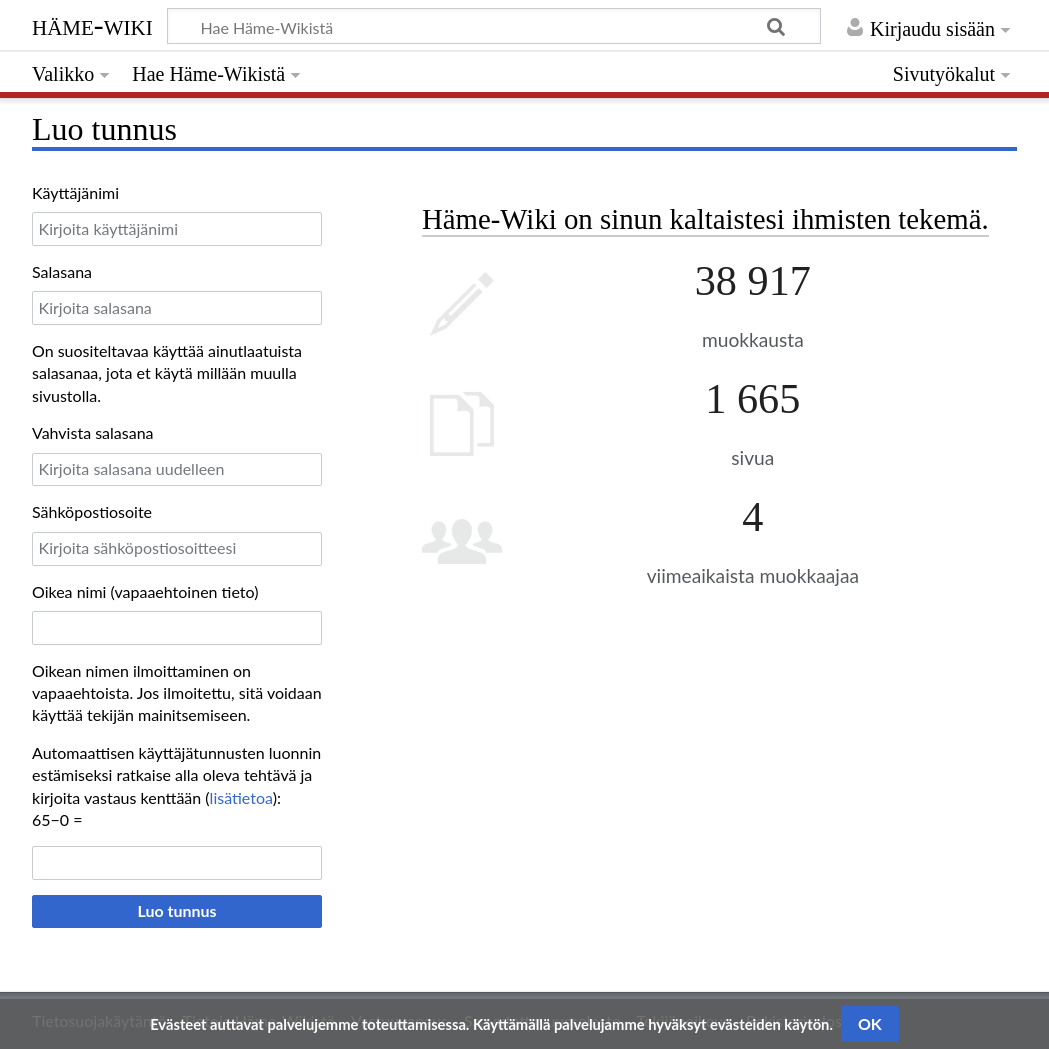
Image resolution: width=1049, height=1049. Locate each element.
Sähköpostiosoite (92, 511)
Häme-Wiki (92, 25)
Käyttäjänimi (75, 192)
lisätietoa (241, 797)
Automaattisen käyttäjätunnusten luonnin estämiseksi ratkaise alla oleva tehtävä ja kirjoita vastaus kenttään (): (176, 775)
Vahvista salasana (93, 432)
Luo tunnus (176, 910)
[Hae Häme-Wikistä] (494, 26)
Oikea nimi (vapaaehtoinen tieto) (145, 591)
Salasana (62, 271)
